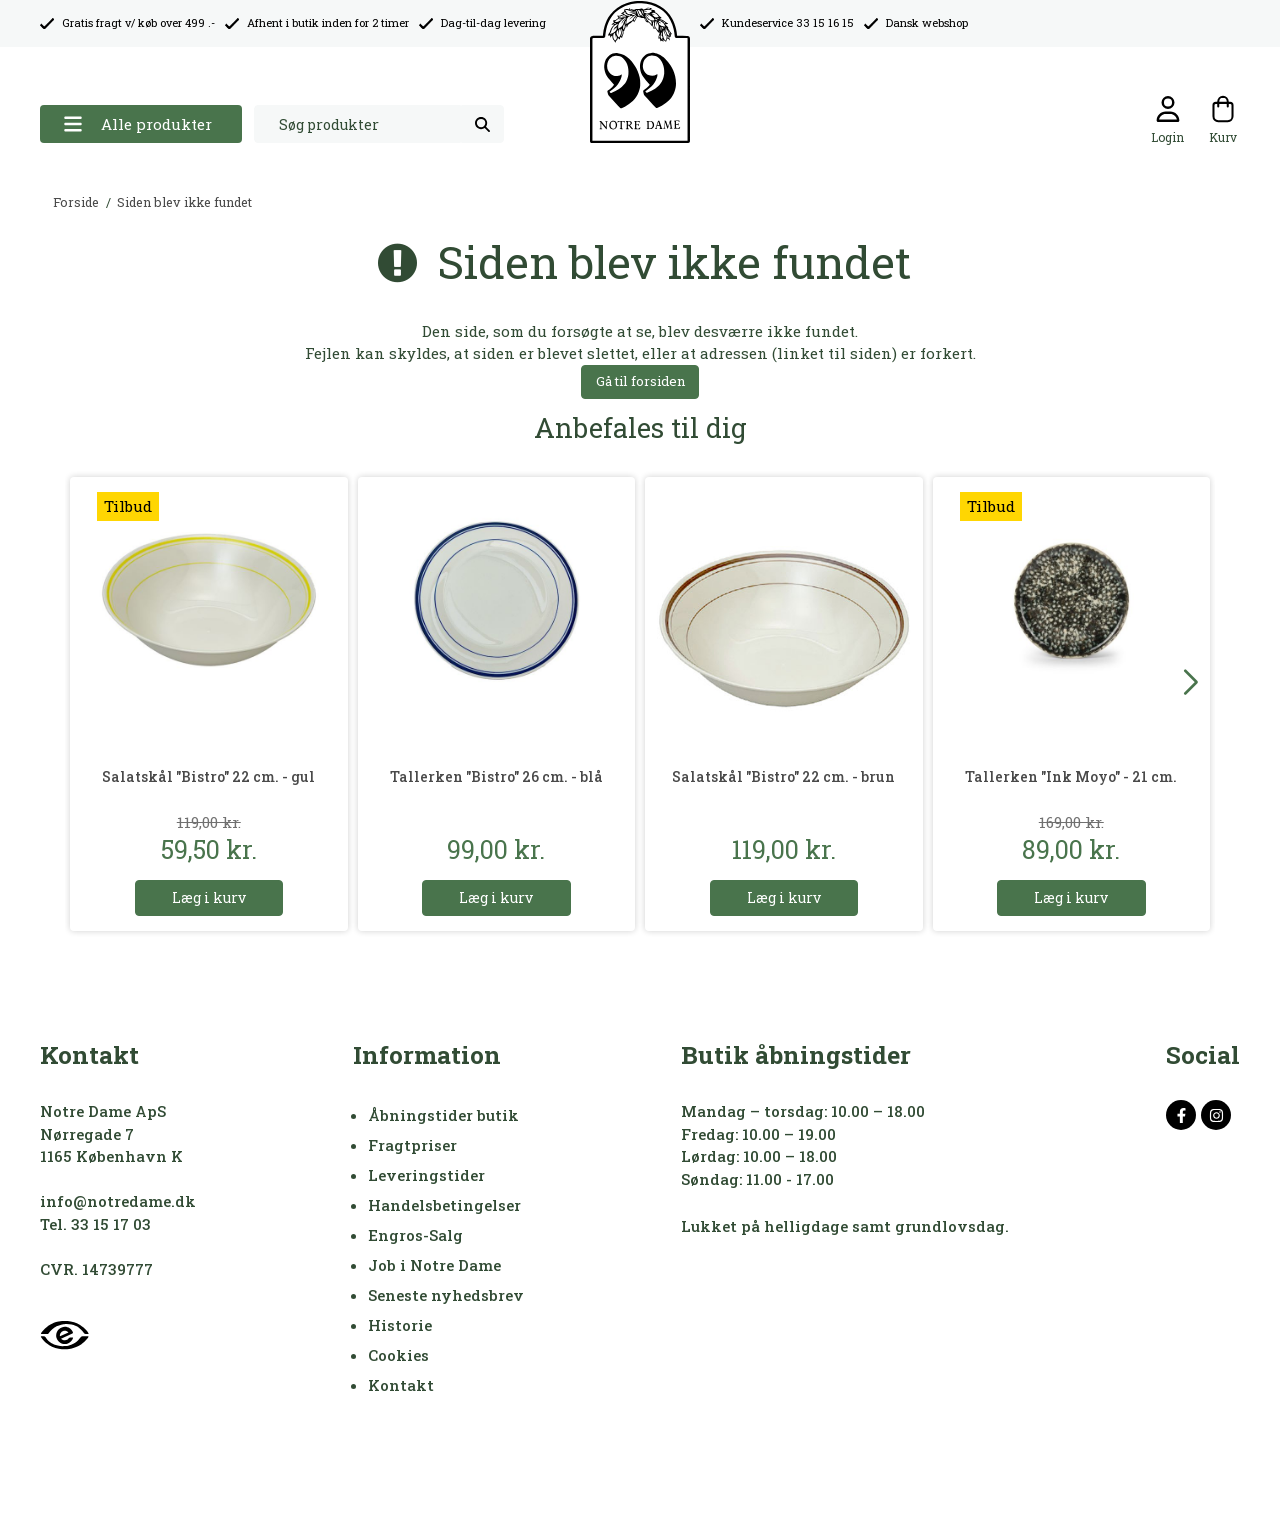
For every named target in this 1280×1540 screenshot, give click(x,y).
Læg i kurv (209, 897)
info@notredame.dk (118, 1201)
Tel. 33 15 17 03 (95, 1224)
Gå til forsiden (640, 381)
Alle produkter (137, 124)
